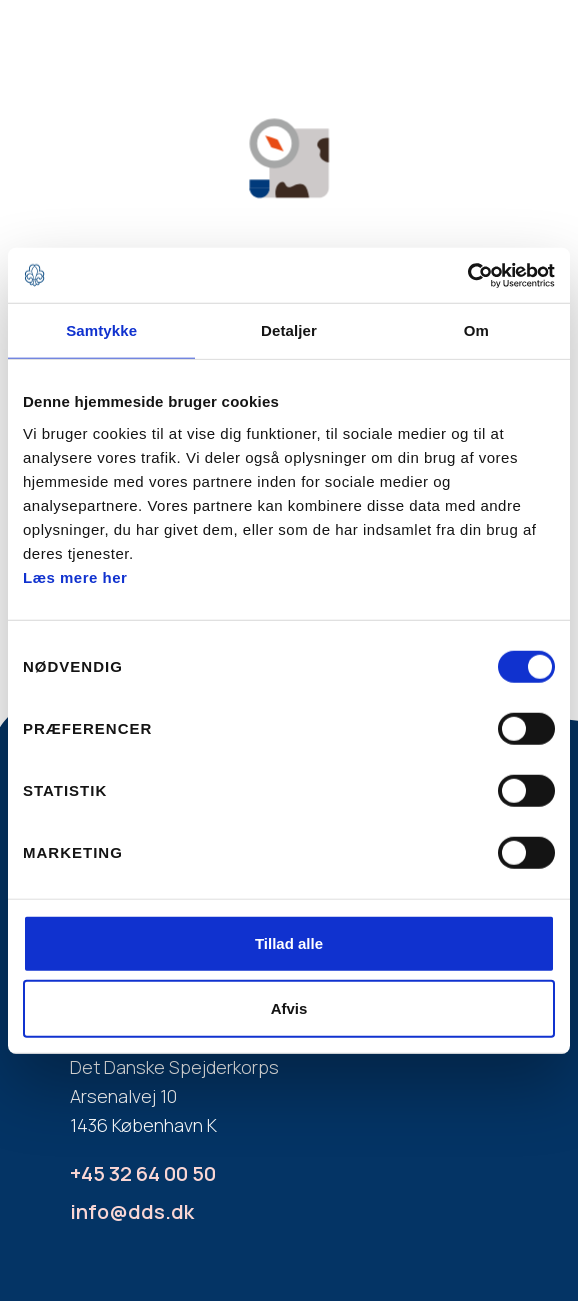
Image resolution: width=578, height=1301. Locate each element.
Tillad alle (289, 942)
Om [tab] (476, 330)
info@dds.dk (132, 1211)
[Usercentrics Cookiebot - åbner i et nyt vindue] (467, 275)
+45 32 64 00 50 (143, 1173)
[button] (508, 60)
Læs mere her (75, 576)
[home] (80, 53)
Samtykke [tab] (101, 330)
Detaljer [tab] (289, 330)
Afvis (289, 1008)
